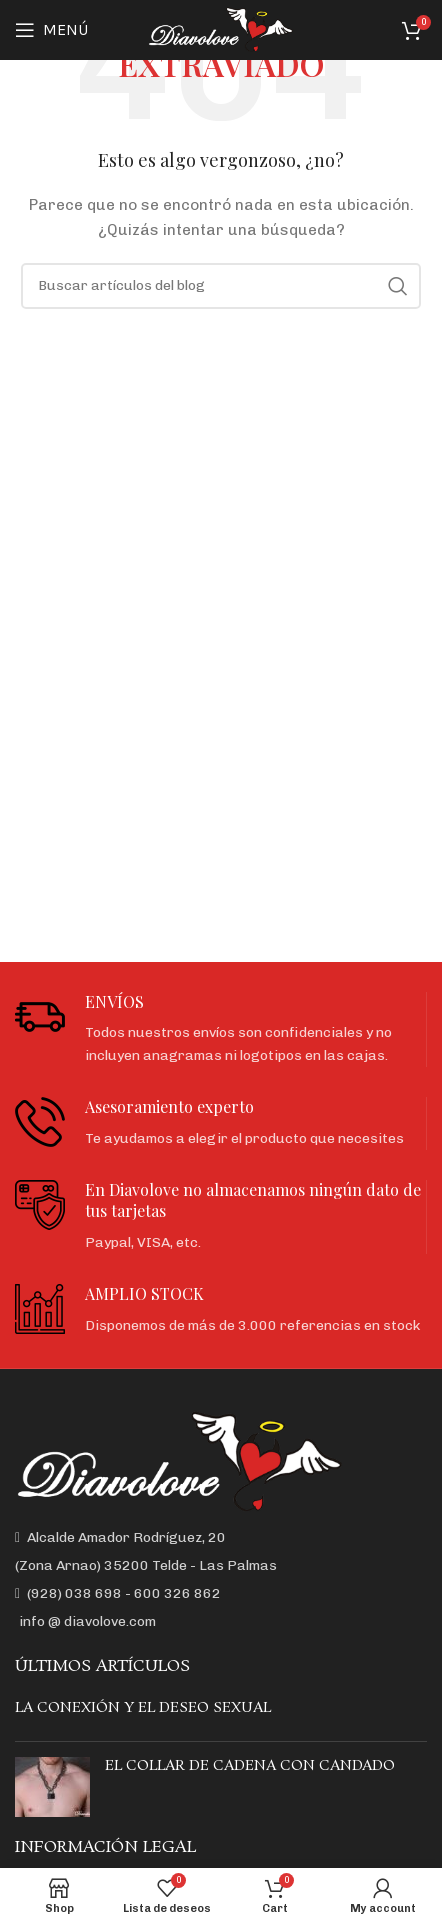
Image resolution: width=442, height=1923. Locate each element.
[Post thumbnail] (52, 1787)
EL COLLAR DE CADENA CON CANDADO (250, 1766)
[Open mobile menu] (51, 30)
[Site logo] (221, 29)
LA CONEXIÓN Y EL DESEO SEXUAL (143, 1708)
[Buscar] (221, 286)
